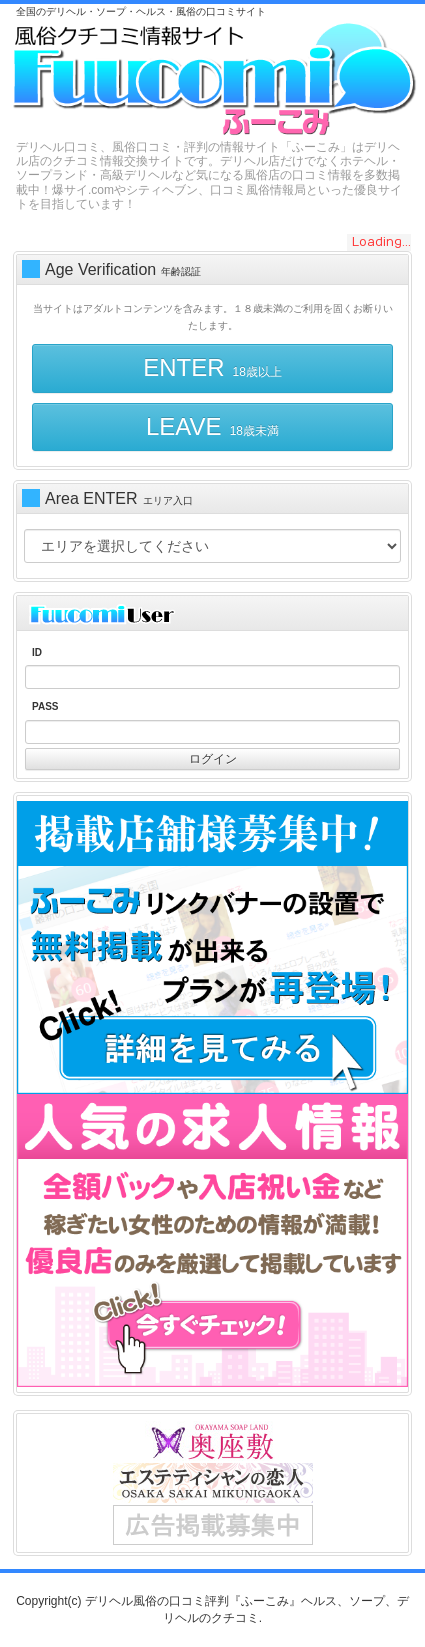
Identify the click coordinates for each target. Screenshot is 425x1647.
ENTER (212, 367)
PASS (45, 706)
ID (37, 652)
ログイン (213, 759)
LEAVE (212, 426)
